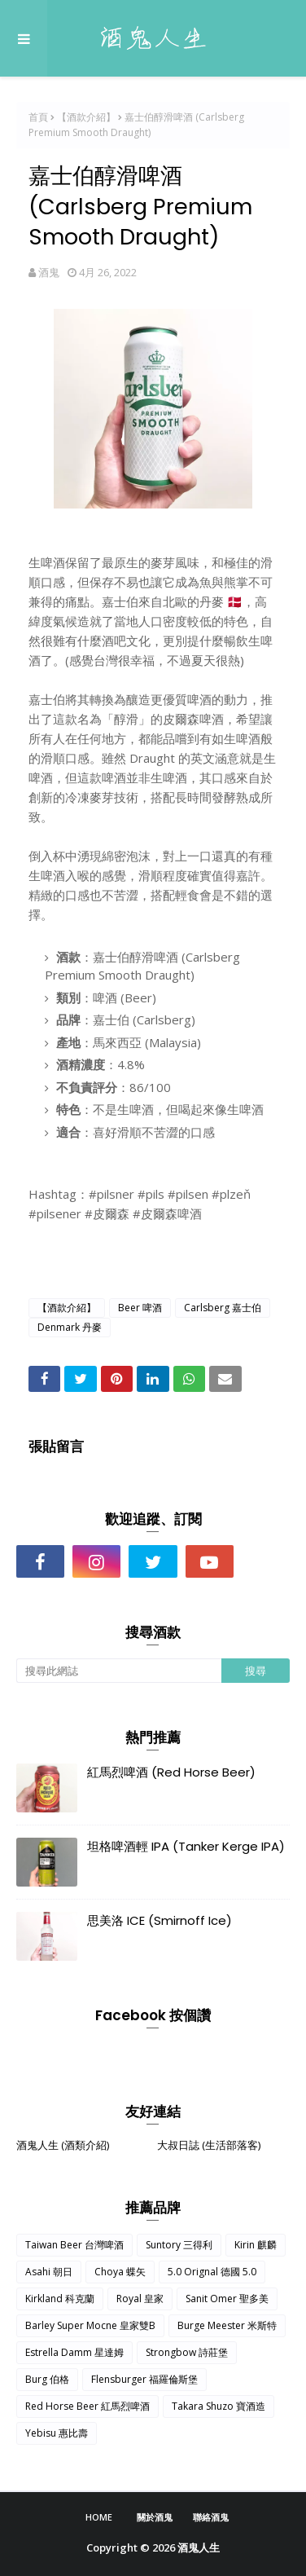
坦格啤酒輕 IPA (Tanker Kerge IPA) (186, 1846)
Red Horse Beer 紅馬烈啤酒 (87, 2406)
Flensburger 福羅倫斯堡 (144, 2379)
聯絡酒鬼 (211, 2517)
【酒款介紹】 (86, 117)
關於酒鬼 (155, 2517)
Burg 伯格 (47, 2379)
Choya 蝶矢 (120, 2272)
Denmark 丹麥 (69, 1327)
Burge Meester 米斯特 (227, 2325)
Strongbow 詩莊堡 (187, 2352)
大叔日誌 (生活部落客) (208, 2145)
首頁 (38, 117)
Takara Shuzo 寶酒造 (218, 2406)
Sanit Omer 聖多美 (227, 2298)
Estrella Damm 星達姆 (74, 2352)
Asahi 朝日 (48, 2272)
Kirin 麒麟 (255, 2245)
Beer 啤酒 (140, 1307)
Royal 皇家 (140, 2298)
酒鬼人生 (198, 2547)
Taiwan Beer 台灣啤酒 (74, 2245)
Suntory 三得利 (179, 2245)
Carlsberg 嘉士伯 (222, 1307)
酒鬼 (48, 272)
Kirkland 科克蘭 (59, 2298)
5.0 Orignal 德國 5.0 (212, 2272)
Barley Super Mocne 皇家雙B (90, 2325)
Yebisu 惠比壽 (56, 2433)
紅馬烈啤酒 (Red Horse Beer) (171, 1772)
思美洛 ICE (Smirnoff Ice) (159, 1920)
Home (98, 2517)
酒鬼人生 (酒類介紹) (62, 2145)
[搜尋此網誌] (118, 1670)
